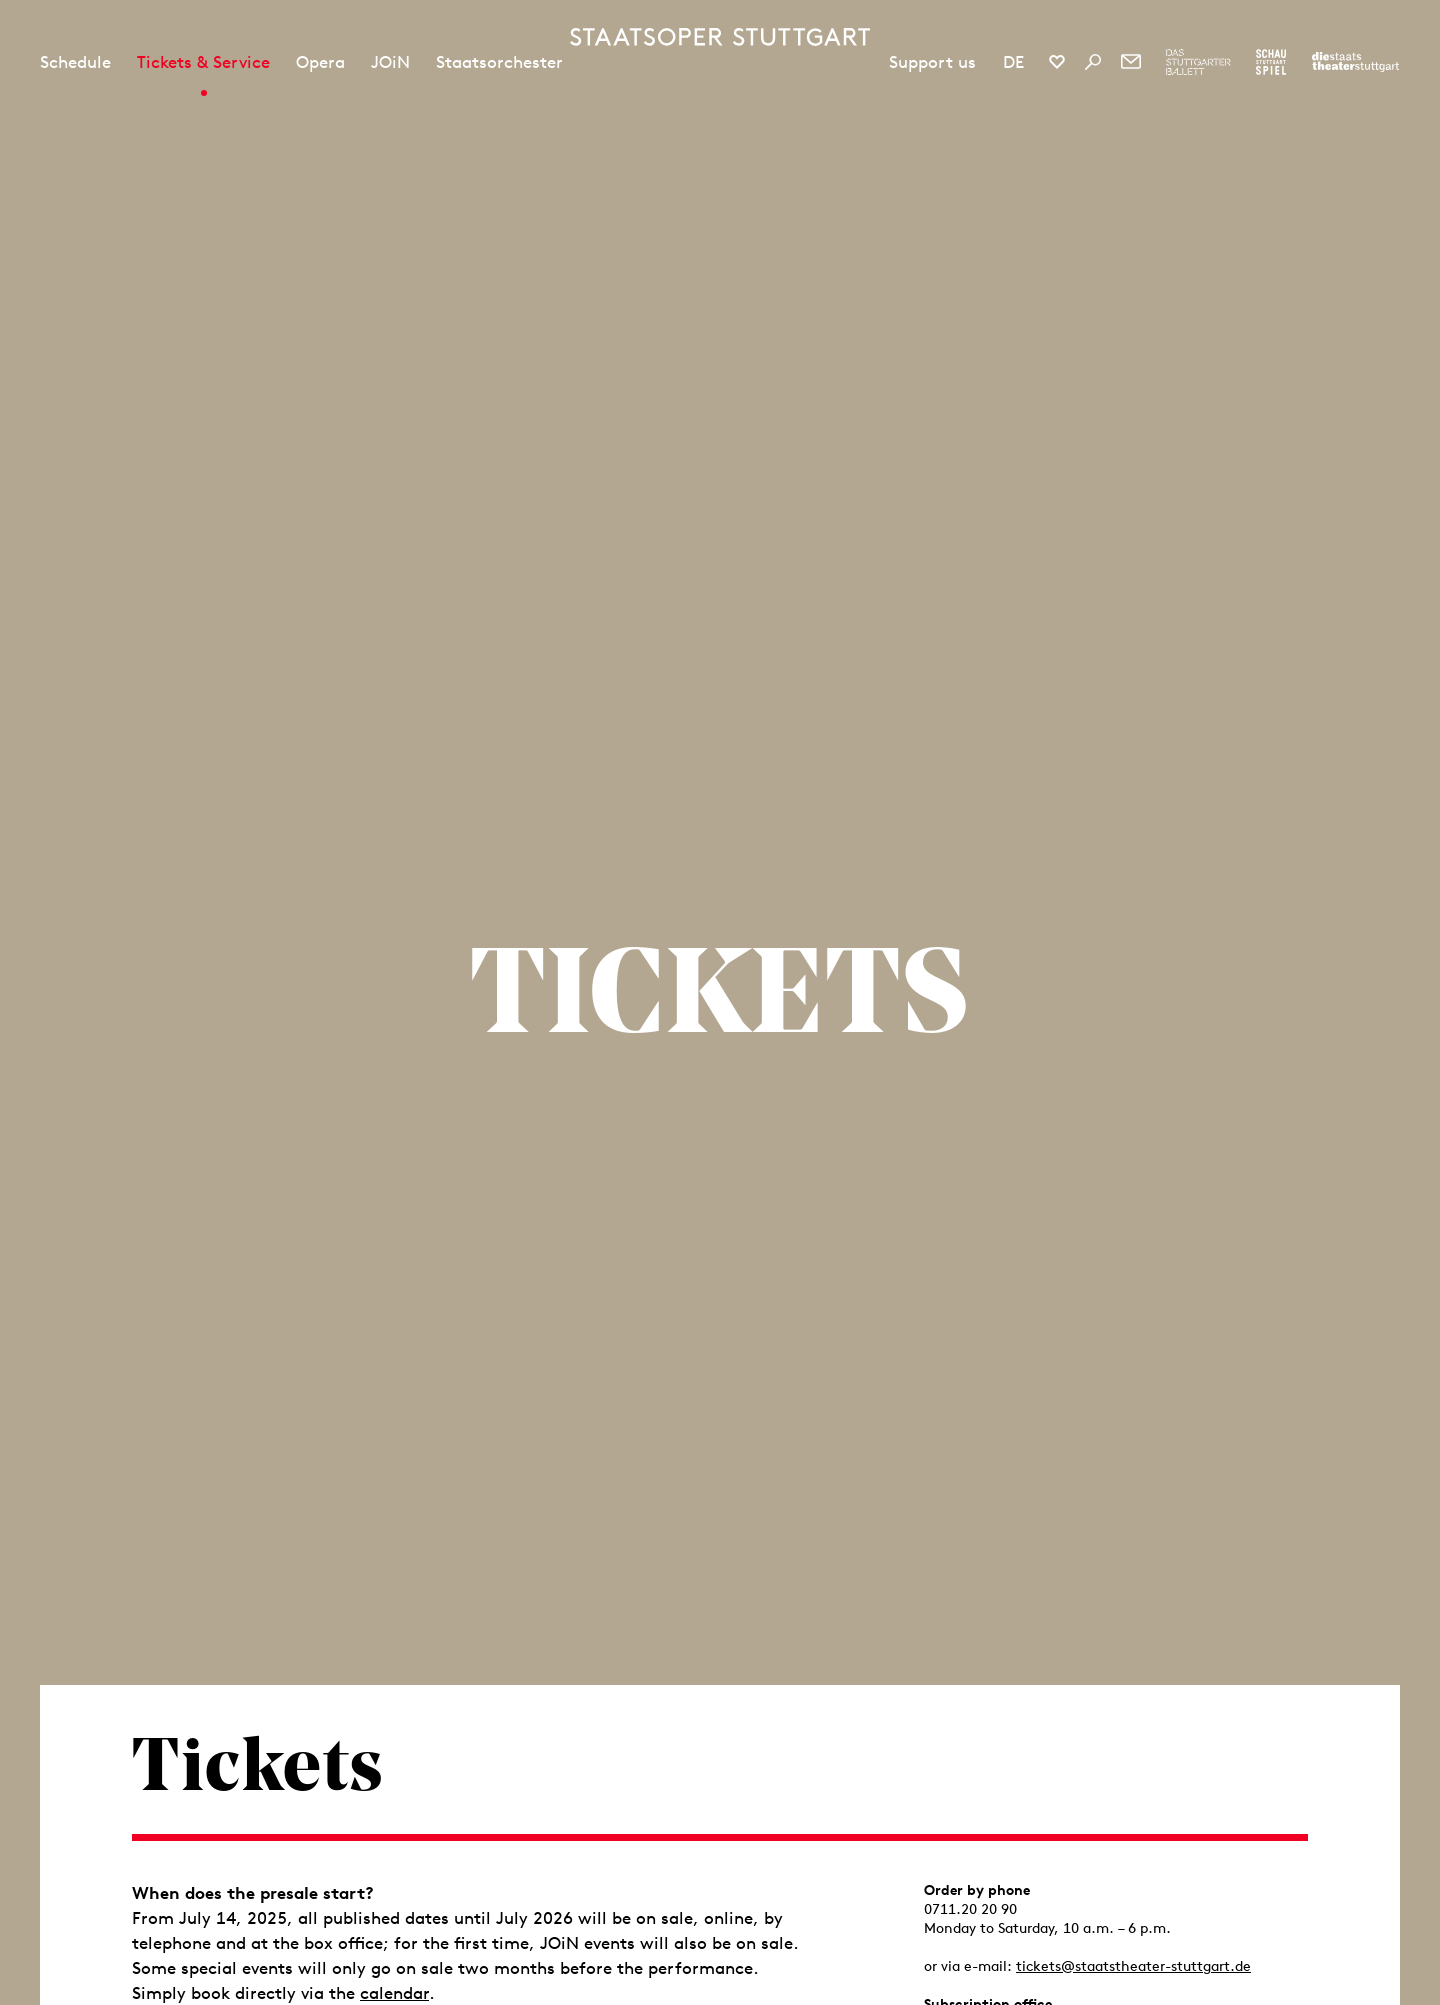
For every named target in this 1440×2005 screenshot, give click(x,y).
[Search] (1093, 62)
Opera (320, 62)
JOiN (390, 62)
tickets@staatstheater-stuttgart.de (1133, 1966)
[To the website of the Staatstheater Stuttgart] (1355, 62)
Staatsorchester (499, 62)
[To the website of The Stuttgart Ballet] (1198, 62)
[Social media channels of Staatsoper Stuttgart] (1057, 62)
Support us (932, 62)
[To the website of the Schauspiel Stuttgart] (1271, 62)
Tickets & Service (203, 62)
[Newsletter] (1131, 62)
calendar (394, 1993)
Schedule (75, 62)
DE (1013, 62)
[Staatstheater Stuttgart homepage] (720, 37)
